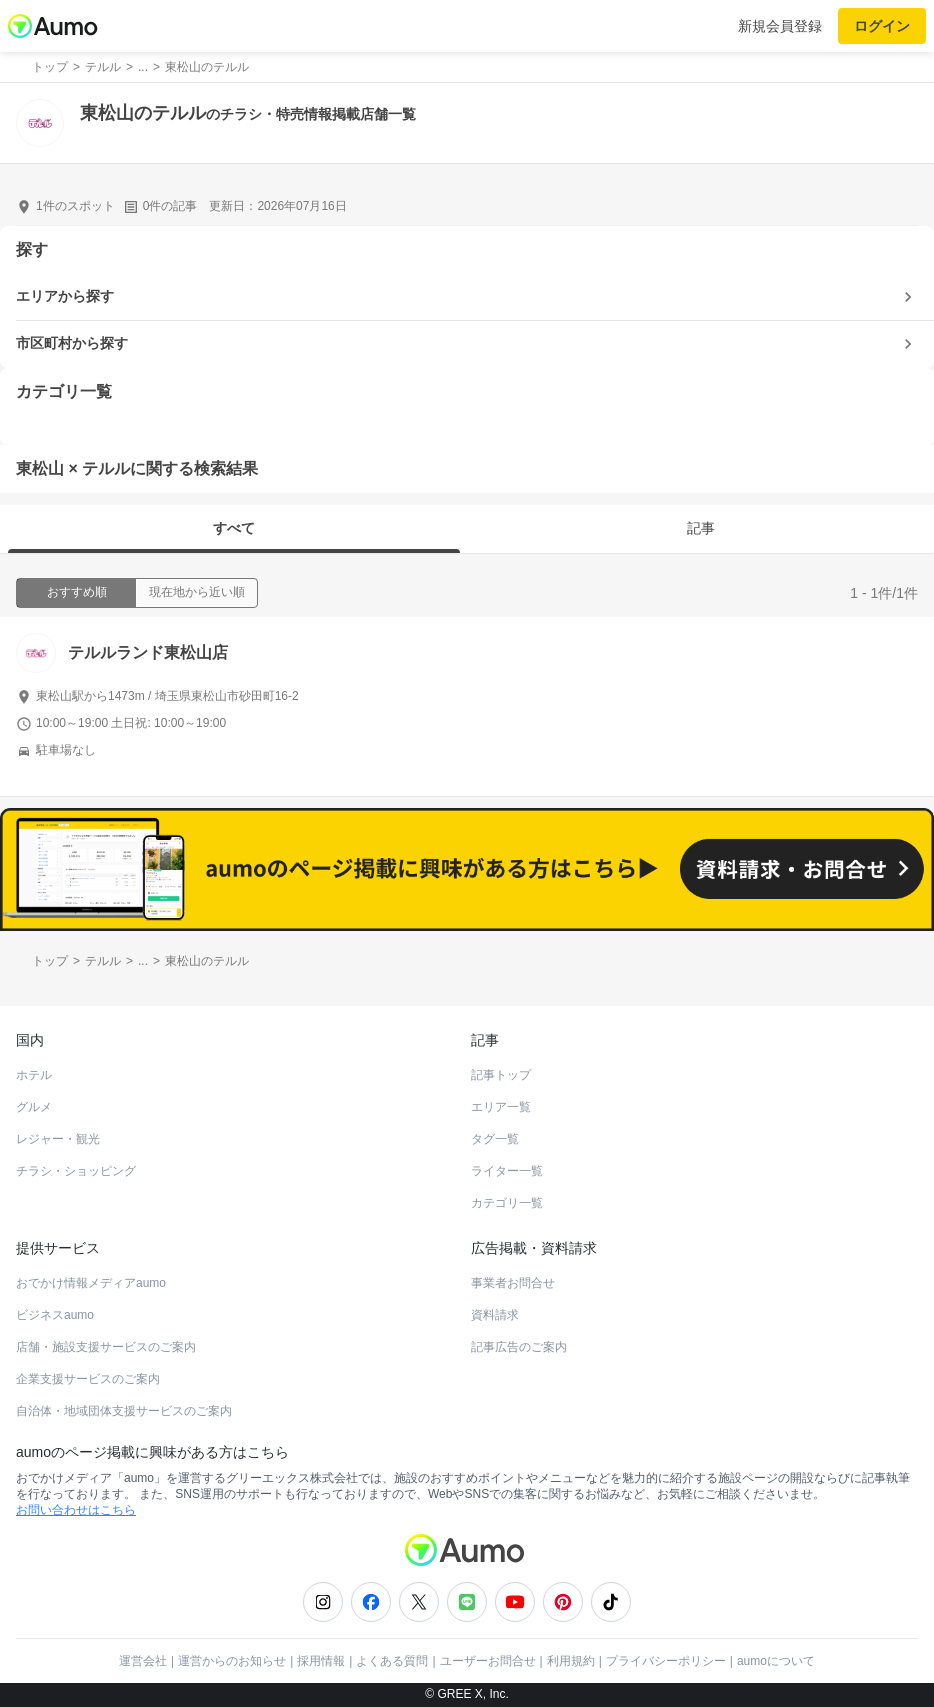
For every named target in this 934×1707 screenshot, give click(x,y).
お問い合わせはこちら (76, 1510)
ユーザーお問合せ (488, 1661)
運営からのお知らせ (232, 1661)
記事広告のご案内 (519, 1347)
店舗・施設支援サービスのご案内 (106, 1347)
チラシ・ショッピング (76, 1171)
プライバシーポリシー (666, 1661)
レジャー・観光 (58, 1139)
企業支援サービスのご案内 (88, 1379)
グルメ (34, 1107)
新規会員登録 (780, 26)
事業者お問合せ (513, 1283)
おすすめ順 (77, 592)
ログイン (882, 26)
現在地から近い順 (197, 592)
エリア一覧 (501, 1107)
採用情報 (321, 1661)
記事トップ (501, 1075)
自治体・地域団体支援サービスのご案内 (124, 1411)
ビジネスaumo (55, 1315)
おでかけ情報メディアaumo (91, 1283)
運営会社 (143, 1661)
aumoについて (776, 1661)
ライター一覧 (507, 1171)
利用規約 (571, 1661)
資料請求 (495, 1315)
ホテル (34, 1075)
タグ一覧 (495, 1139)
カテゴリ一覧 (507, 1203)
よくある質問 (392, 1661)
